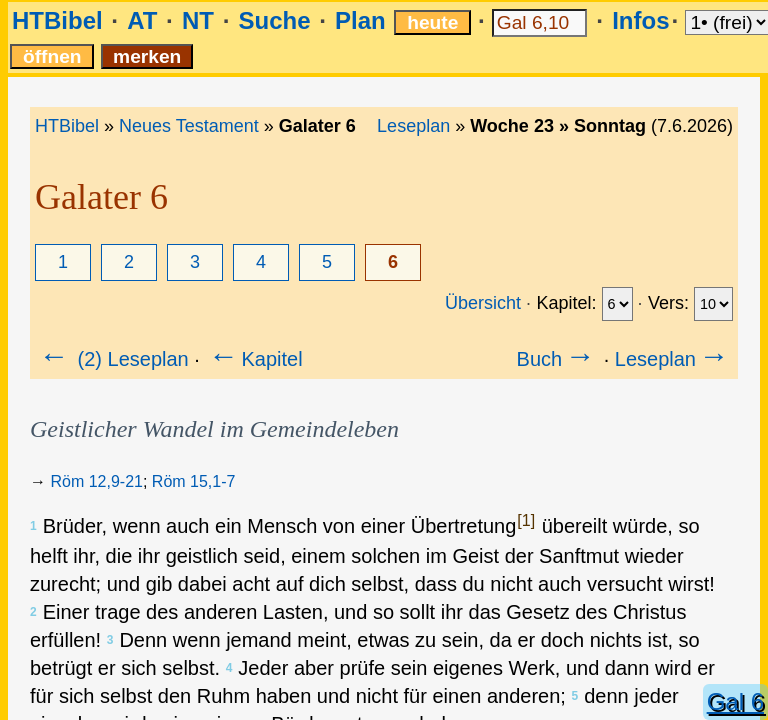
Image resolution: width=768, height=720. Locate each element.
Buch (558, 359)
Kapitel (253, 359)
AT (142, 20)
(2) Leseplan (112, 359)
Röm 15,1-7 (194, 481)
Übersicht (483, 303)
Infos (640, 20)
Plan (360, 20)
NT (198, 20)
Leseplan (413, 126)
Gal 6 (735, 701)
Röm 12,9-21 (96, 481)
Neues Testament (189, 126)
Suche (274, 20)
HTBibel (57, 20)
